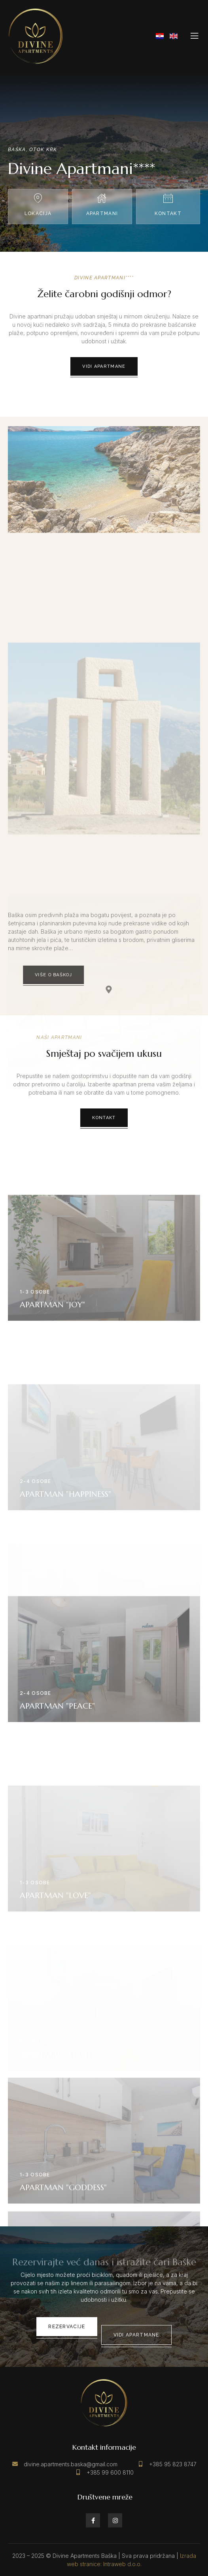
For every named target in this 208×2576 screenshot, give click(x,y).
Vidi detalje (104, 1371)
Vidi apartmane (94, 366)
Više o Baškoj (86, 974)
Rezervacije (66, 2326)
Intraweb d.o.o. (122, 2564)
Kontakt (103, 1117)
